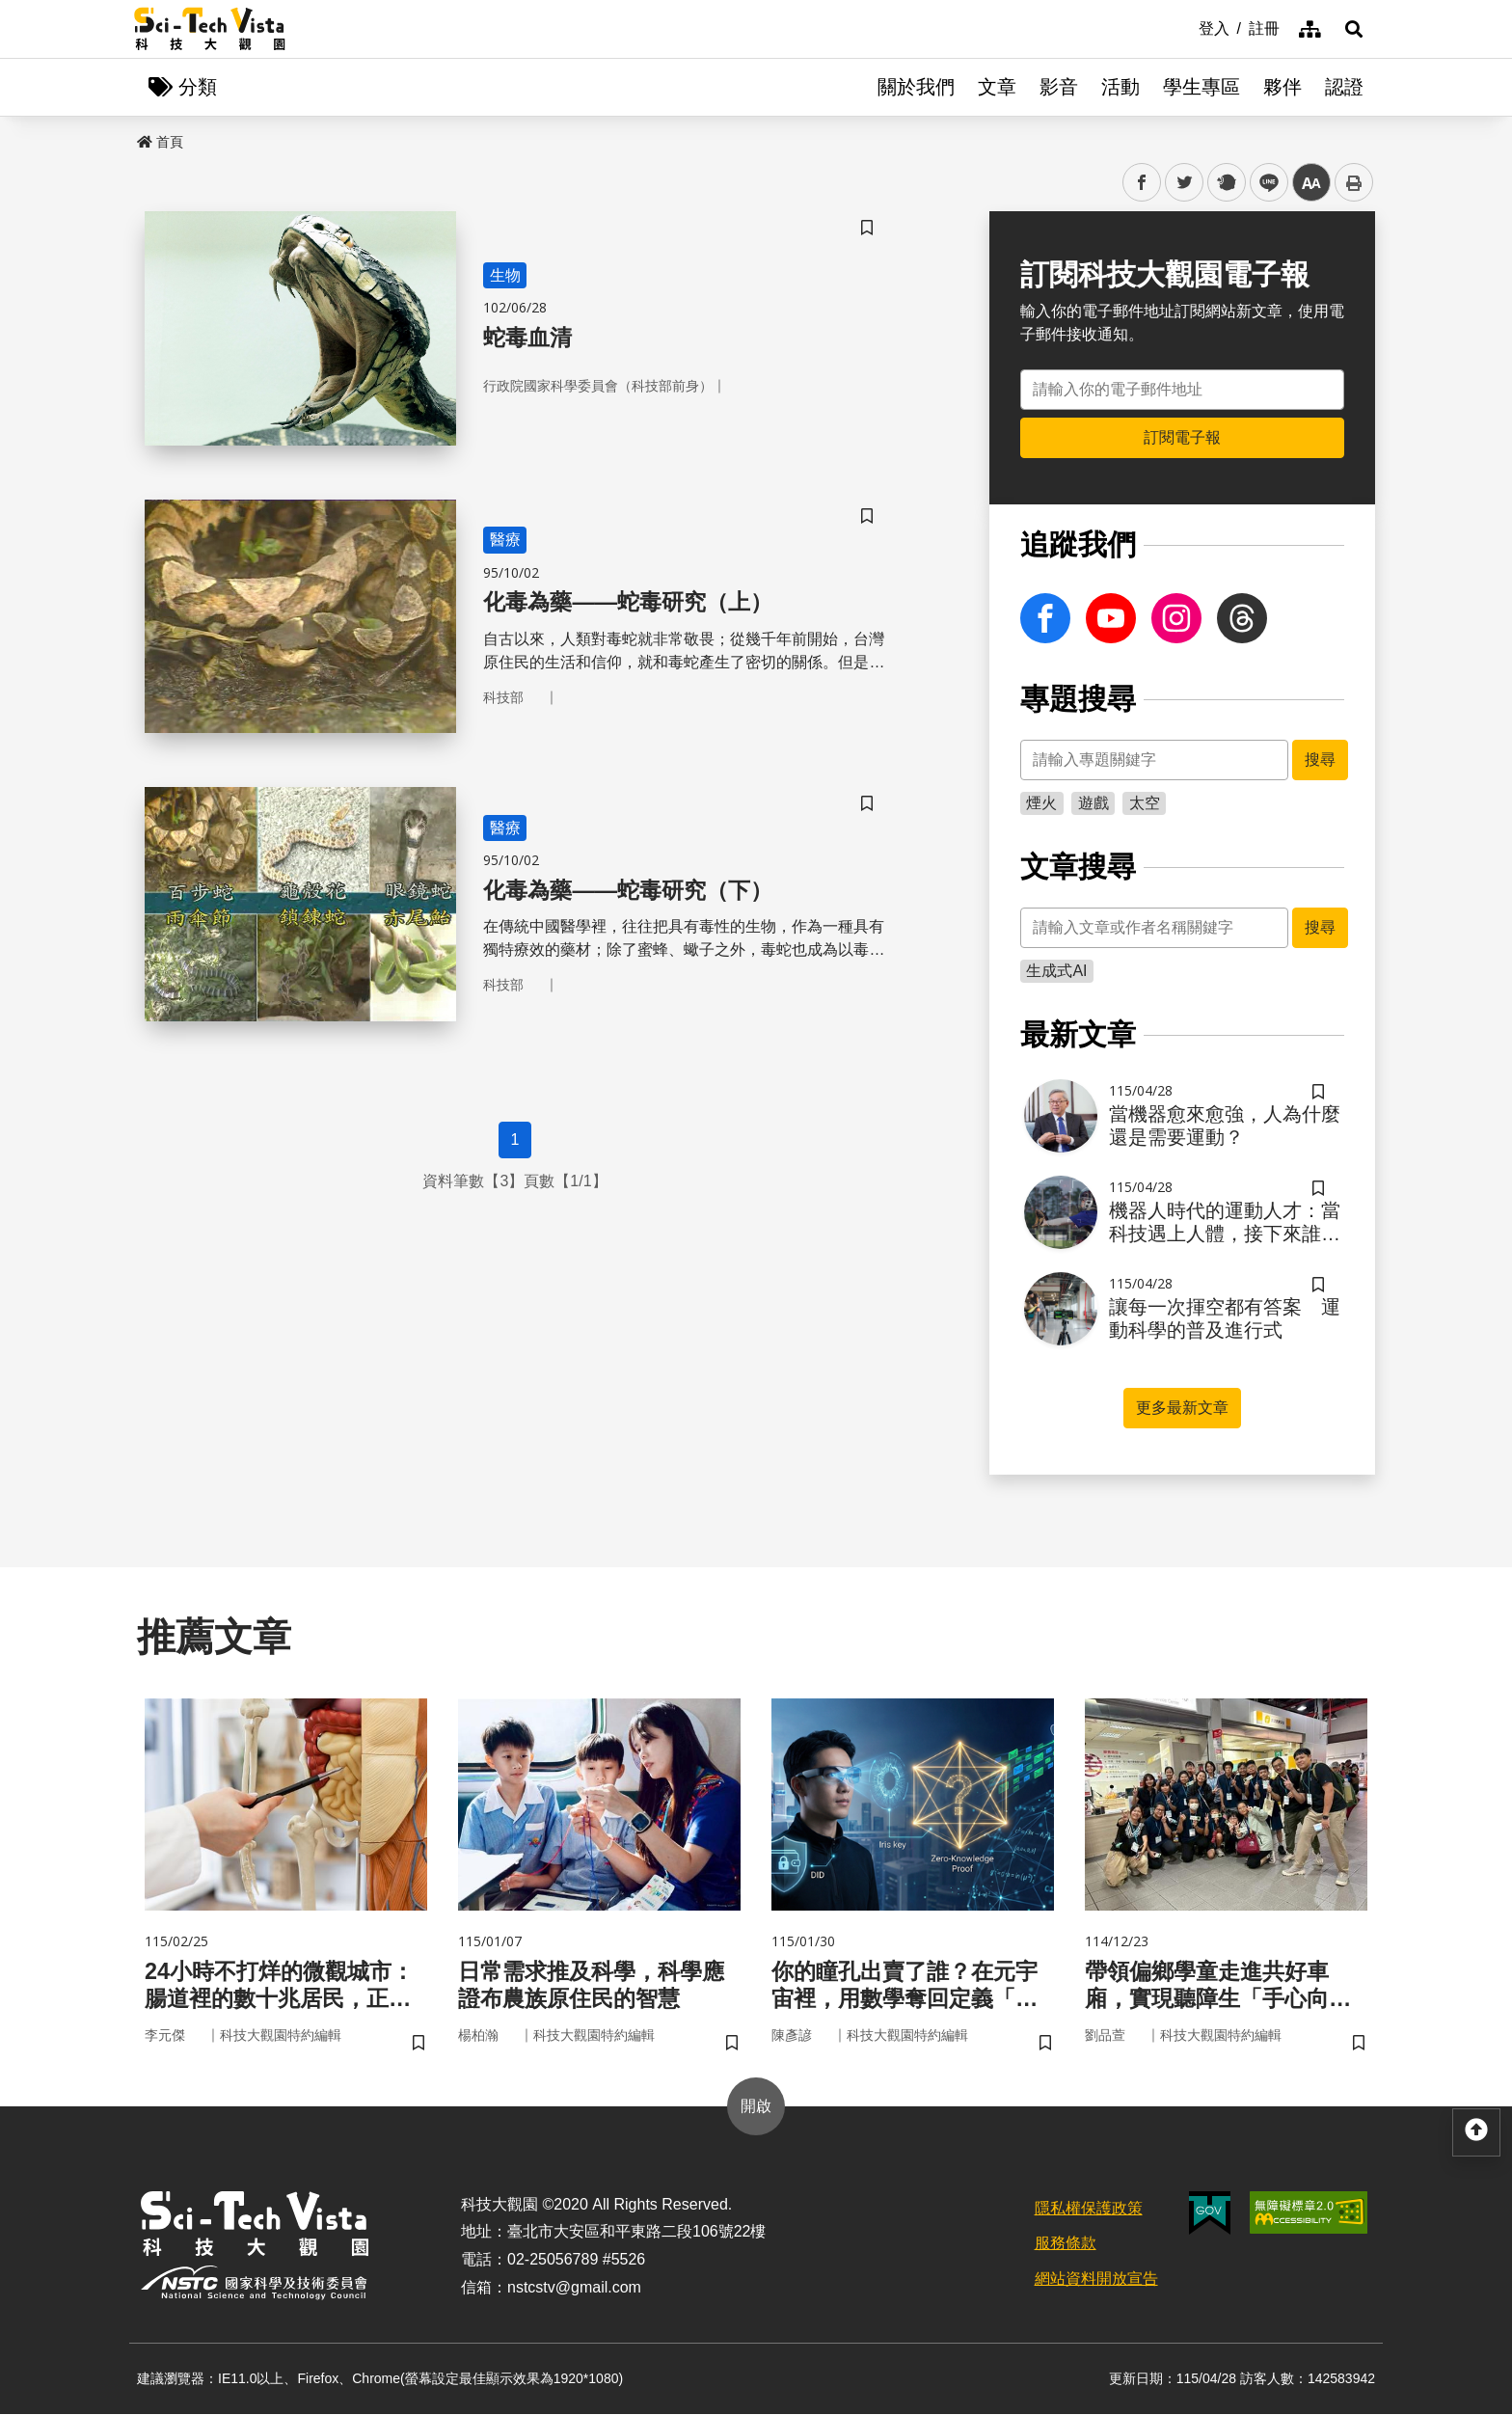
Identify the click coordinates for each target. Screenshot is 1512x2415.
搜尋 (1320, 759)
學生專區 (1201, 86)
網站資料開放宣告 (1096, 2280)
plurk (1225, 183)
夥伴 (1282, 86)
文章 (997, 86)
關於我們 (916, 86)
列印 (1354, 182)
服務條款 (1065, 2245)
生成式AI (1056, 971)
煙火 (1041, 803)
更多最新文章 (1182, 1407)
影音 (1059, 86)
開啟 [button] (756, 2107)
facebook (1142, 183)
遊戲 (1093, 803)
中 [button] (1311, 183)
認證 (1344, 86)
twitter (1184, 183)
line (1263, 183)
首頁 (160, 141)
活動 (1120, 86)
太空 (1144, 803)
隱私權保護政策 (1089, 2209)
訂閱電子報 (1182, 437)
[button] (1354, 29)
